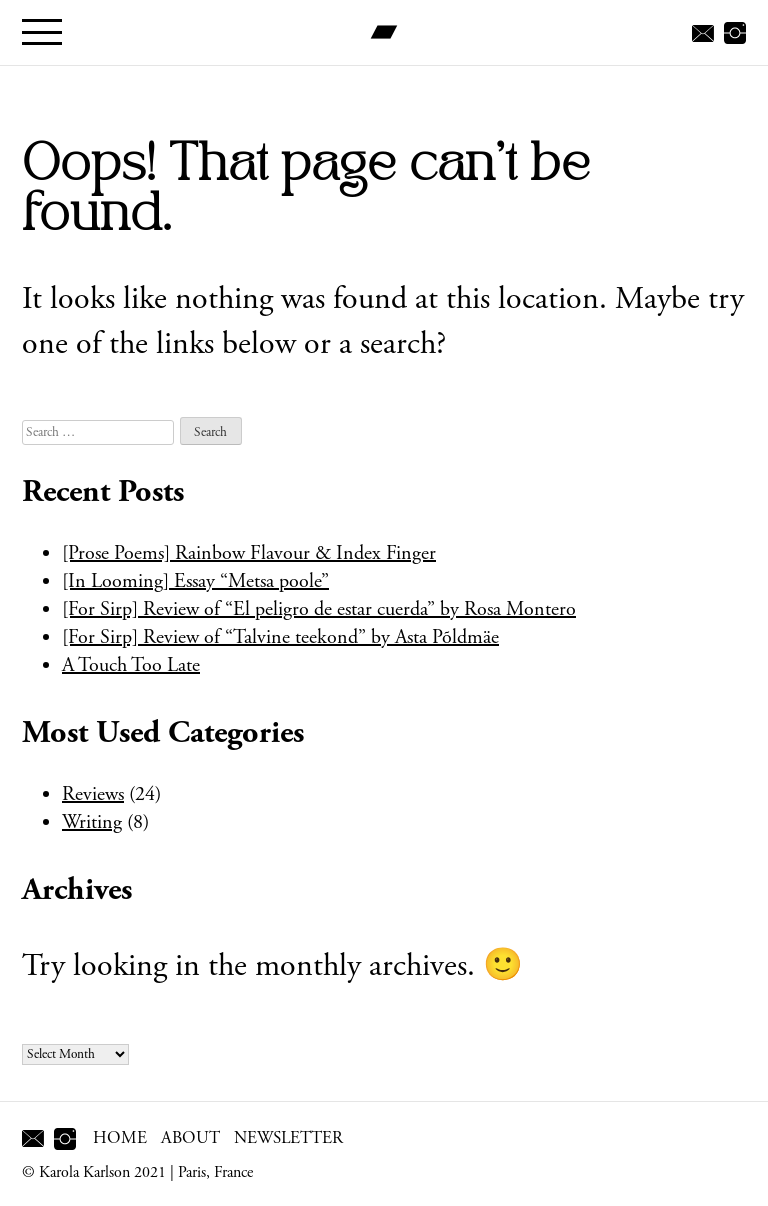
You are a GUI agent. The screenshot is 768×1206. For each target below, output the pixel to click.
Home (120, 1138)
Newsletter (288, 1138)
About (190, 1138)
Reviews (93, 794)
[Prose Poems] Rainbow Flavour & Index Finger (249, 553)
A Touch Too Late (131, 665)
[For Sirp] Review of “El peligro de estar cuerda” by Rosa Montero (319, 609)
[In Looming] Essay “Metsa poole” (195, 581)
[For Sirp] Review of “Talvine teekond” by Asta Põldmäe (280, 637)
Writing (92, 822)
